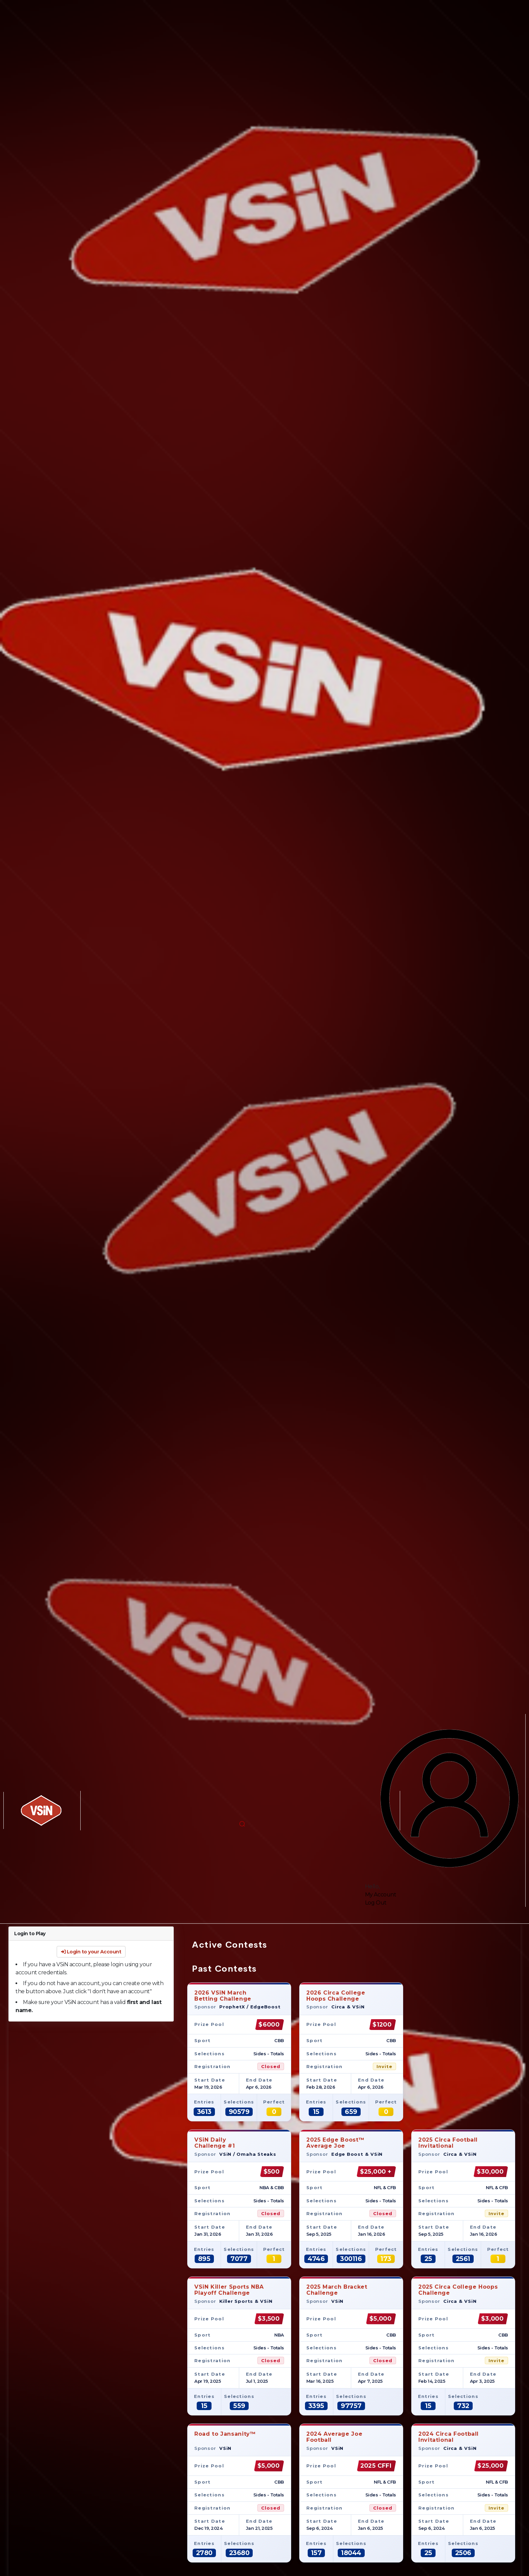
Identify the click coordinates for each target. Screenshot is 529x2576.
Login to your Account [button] (91, 1952)
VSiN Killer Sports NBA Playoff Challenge (229, 2290)
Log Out (376, 1902)
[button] (241, 1823)
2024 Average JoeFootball (334, 2437)
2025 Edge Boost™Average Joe (335, 2143)
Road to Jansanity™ (225, 2437)
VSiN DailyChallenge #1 (214, 2143)
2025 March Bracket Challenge (336, 2290)
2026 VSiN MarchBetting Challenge (222, 1996)
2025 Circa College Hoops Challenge (458, 2290)
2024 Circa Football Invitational (448, 2437)
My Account (380, 1894)
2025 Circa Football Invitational (448, 2143)
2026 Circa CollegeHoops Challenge (335, 1996)
